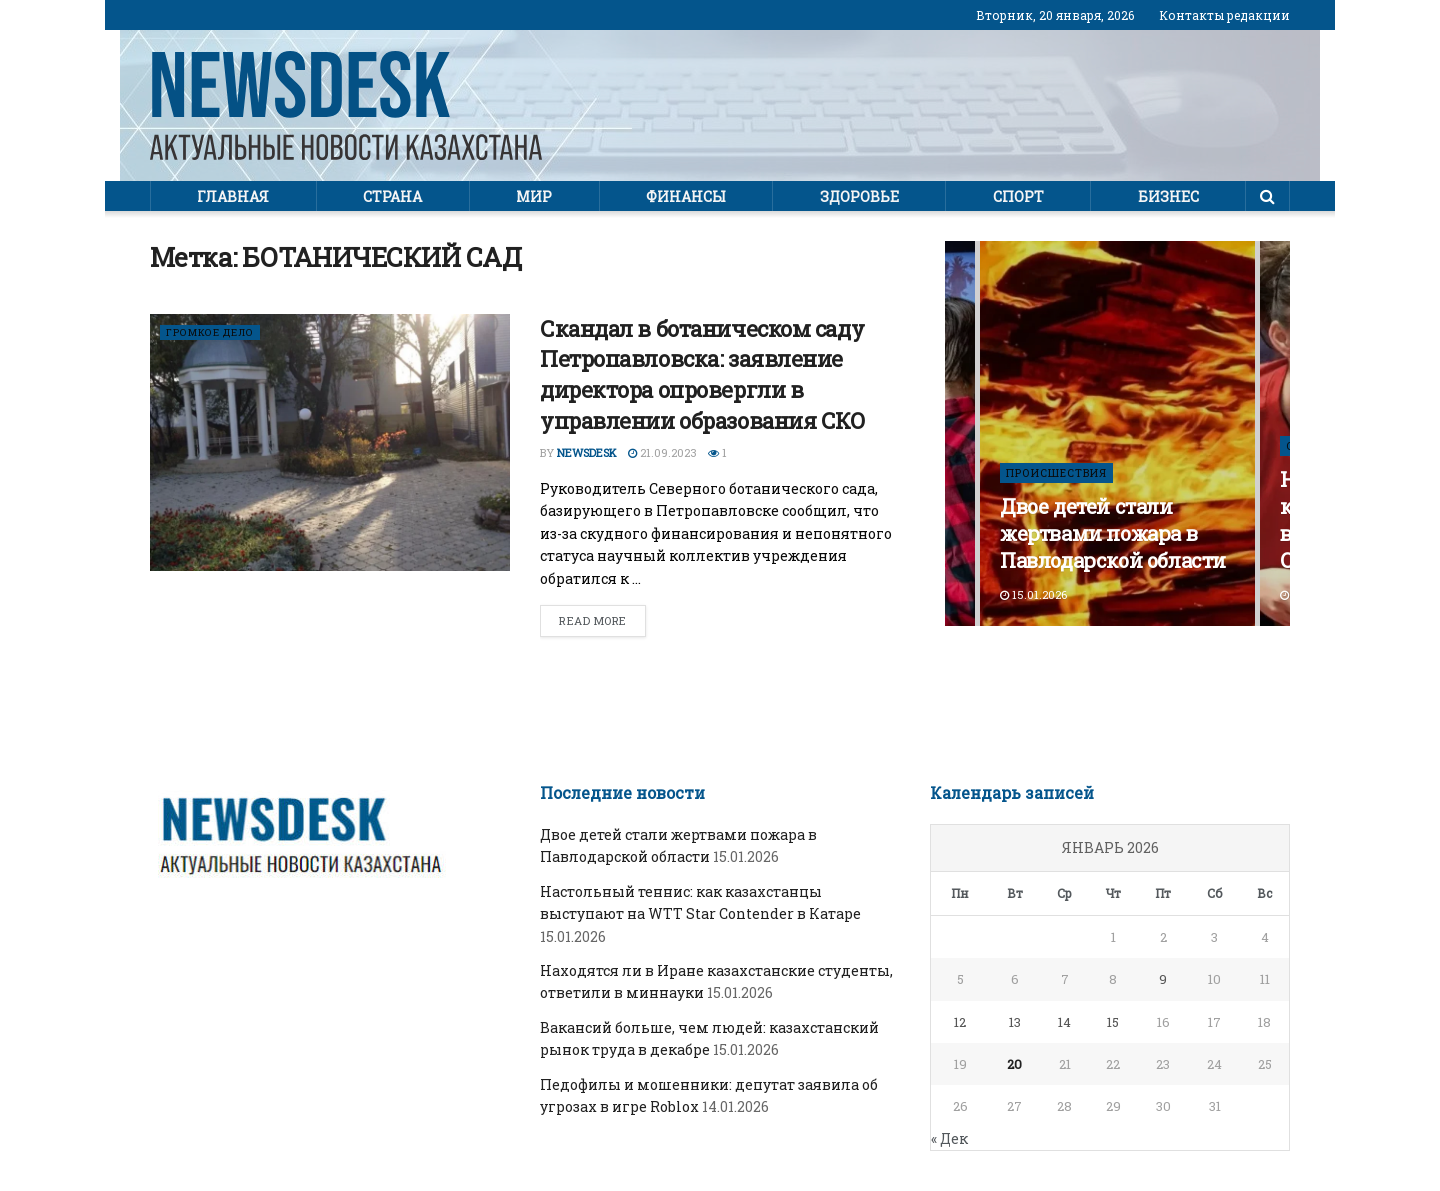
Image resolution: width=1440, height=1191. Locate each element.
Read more (593, 620)
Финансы (686, 196)
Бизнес (1168, 196)
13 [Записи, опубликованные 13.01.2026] (1015, 1022)
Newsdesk (587, 452)
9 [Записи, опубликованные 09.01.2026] (1163, 979)
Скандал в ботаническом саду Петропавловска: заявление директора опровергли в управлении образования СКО (703, 374)
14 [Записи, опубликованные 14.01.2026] (1064, 1022)
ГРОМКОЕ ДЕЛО (215, 332)
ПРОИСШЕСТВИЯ (1058, 472)
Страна (392, 196)
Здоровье (859, 196)
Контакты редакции (1224, 15)
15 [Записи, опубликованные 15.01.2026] (1113, 1022)
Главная (233, 196)
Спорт (1018, 196)
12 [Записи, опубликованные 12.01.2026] (960, 1022)
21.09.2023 (662, 452)
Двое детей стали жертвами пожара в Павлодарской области (1113, 533)
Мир (534, 196)
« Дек (949, 1138)
